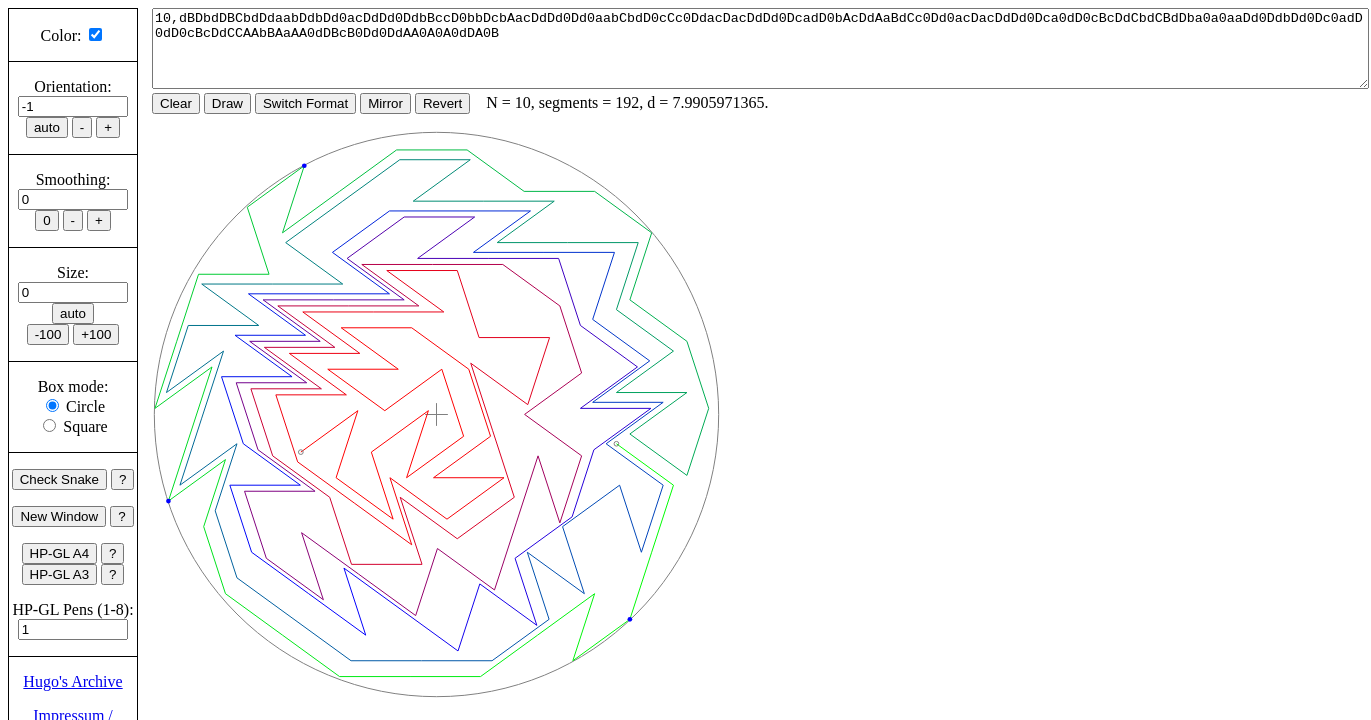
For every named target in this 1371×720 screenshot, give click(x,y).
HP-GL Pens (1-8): (72, 609)
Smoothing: (73, 179)
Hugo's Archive (72, 681)
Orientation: (72, 86)
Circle (85, 406)
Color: (61, 35)
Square (85, 426)
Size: (73, 272)
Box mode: (73, 386)
